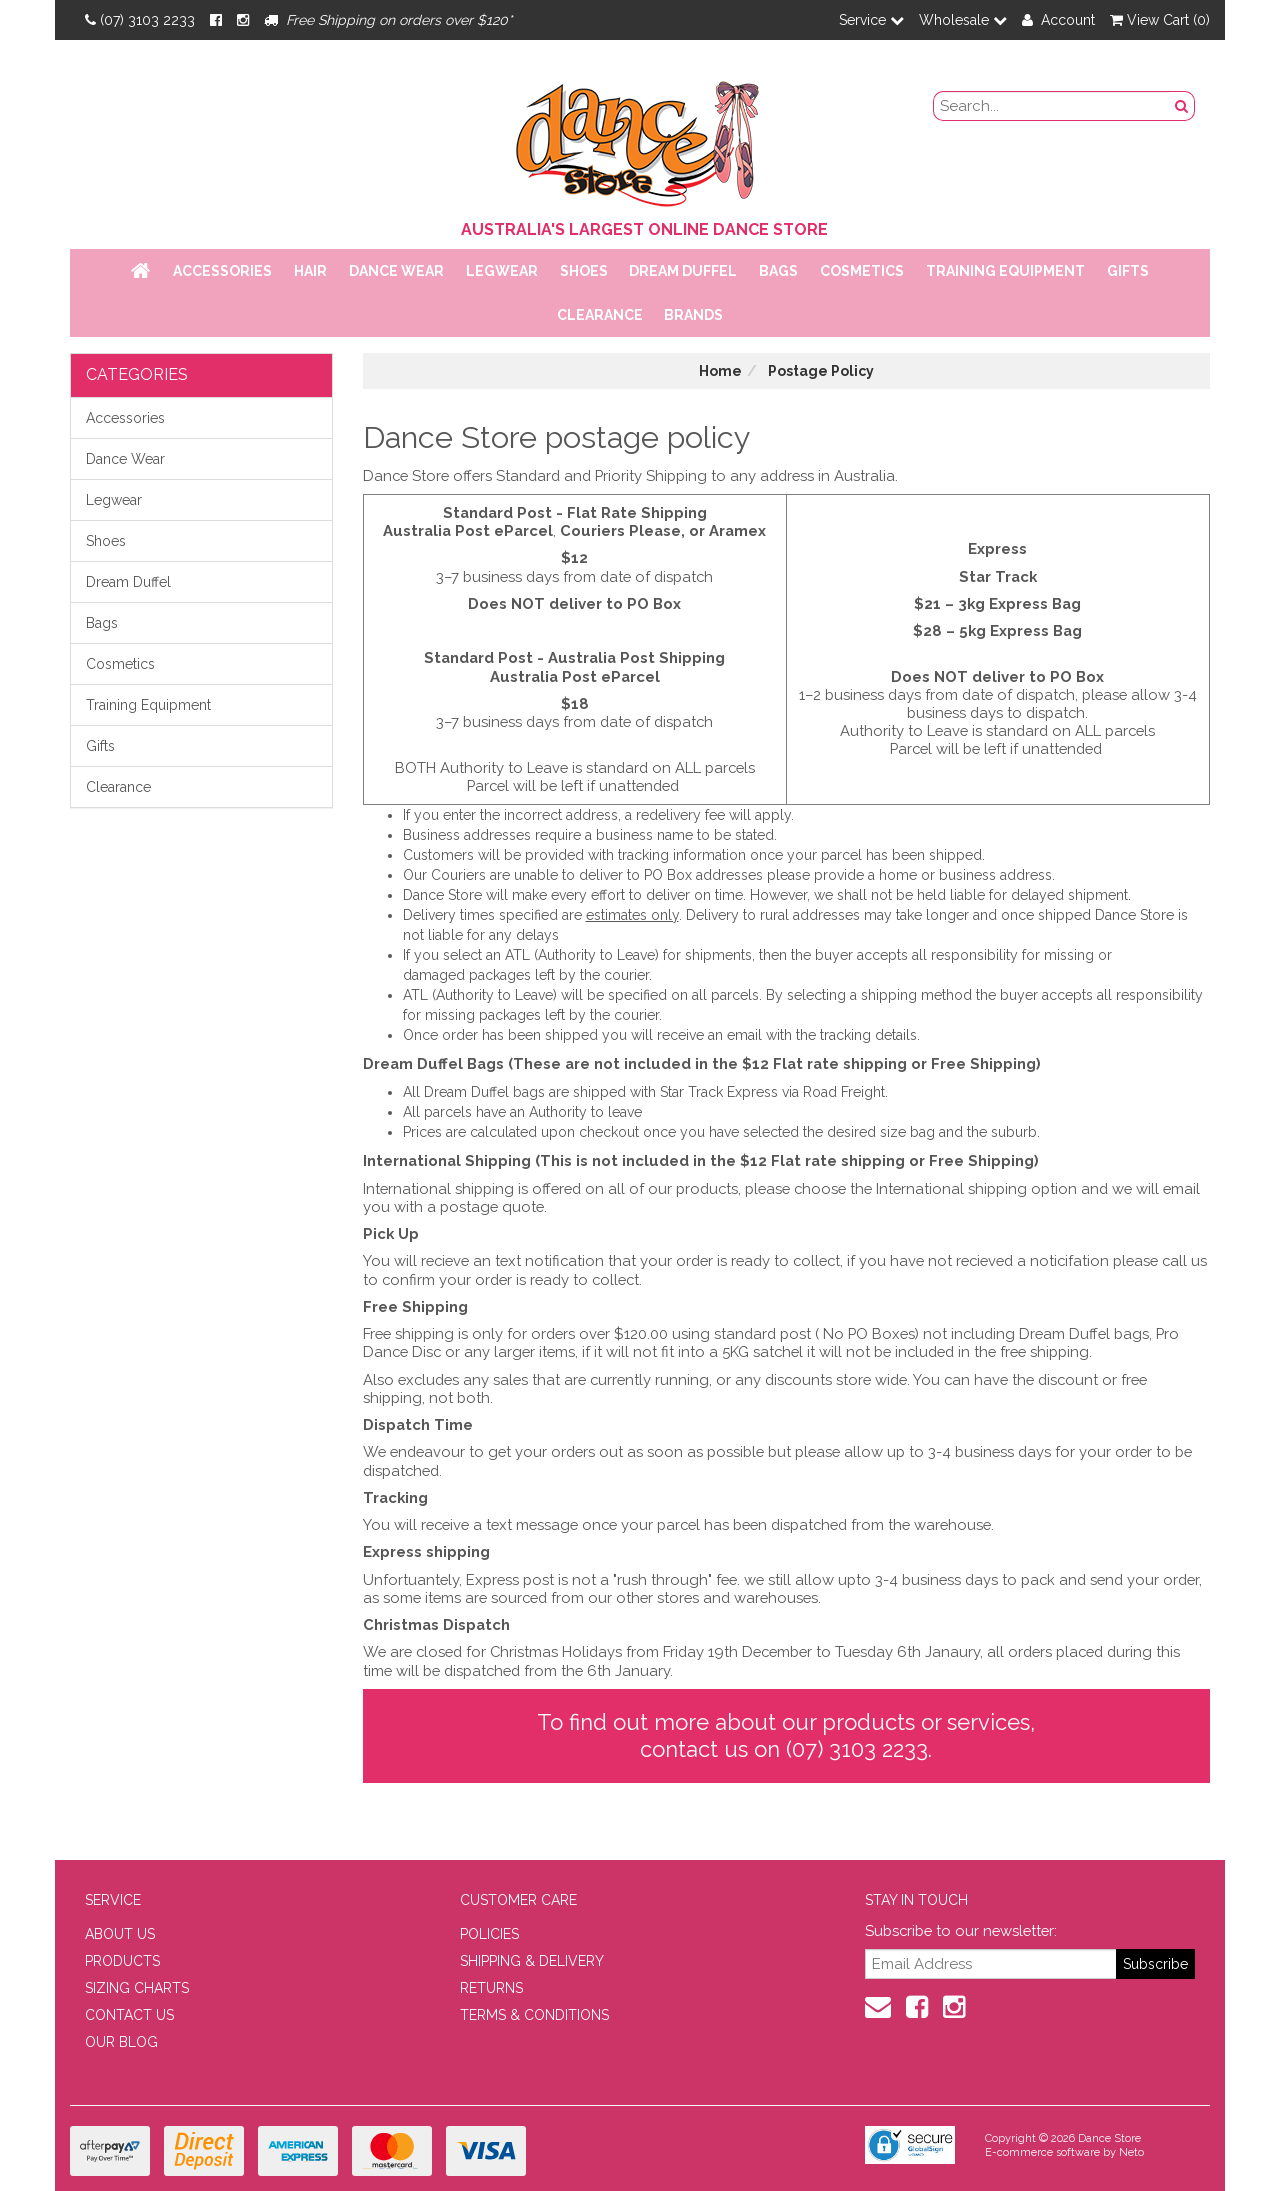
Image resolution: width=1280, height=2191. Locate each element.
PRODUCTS (122, 1961)
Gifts (1128, 271)
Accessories (222, 271)
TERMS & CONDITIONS (534, 2015)
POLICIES (489, 1934)
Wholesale (963, 20)
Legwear (502, 271)
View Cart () (1160, 20)
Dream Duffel (683, 271)
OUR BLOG (121, 2042)
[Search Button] (1182, 106)
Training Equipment (1005, 271)
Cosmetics (862, 271)
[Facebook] (216, 20)
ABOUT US (120, 1934)
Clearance (600, 315)
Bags (778, 271)
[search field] (1052, 106)
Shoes (584, 271)
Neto (1131, 2152)
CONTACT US (129, 2015)
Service (871, 20)
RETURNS (491, 1988)
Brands (693, 315)
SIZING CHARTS (137, 1988)
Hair (310, 271)
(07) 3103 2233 (140, 20)
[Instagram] (243, 20)
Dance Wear (396, 271)
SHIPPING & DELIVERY (532, 1961)
